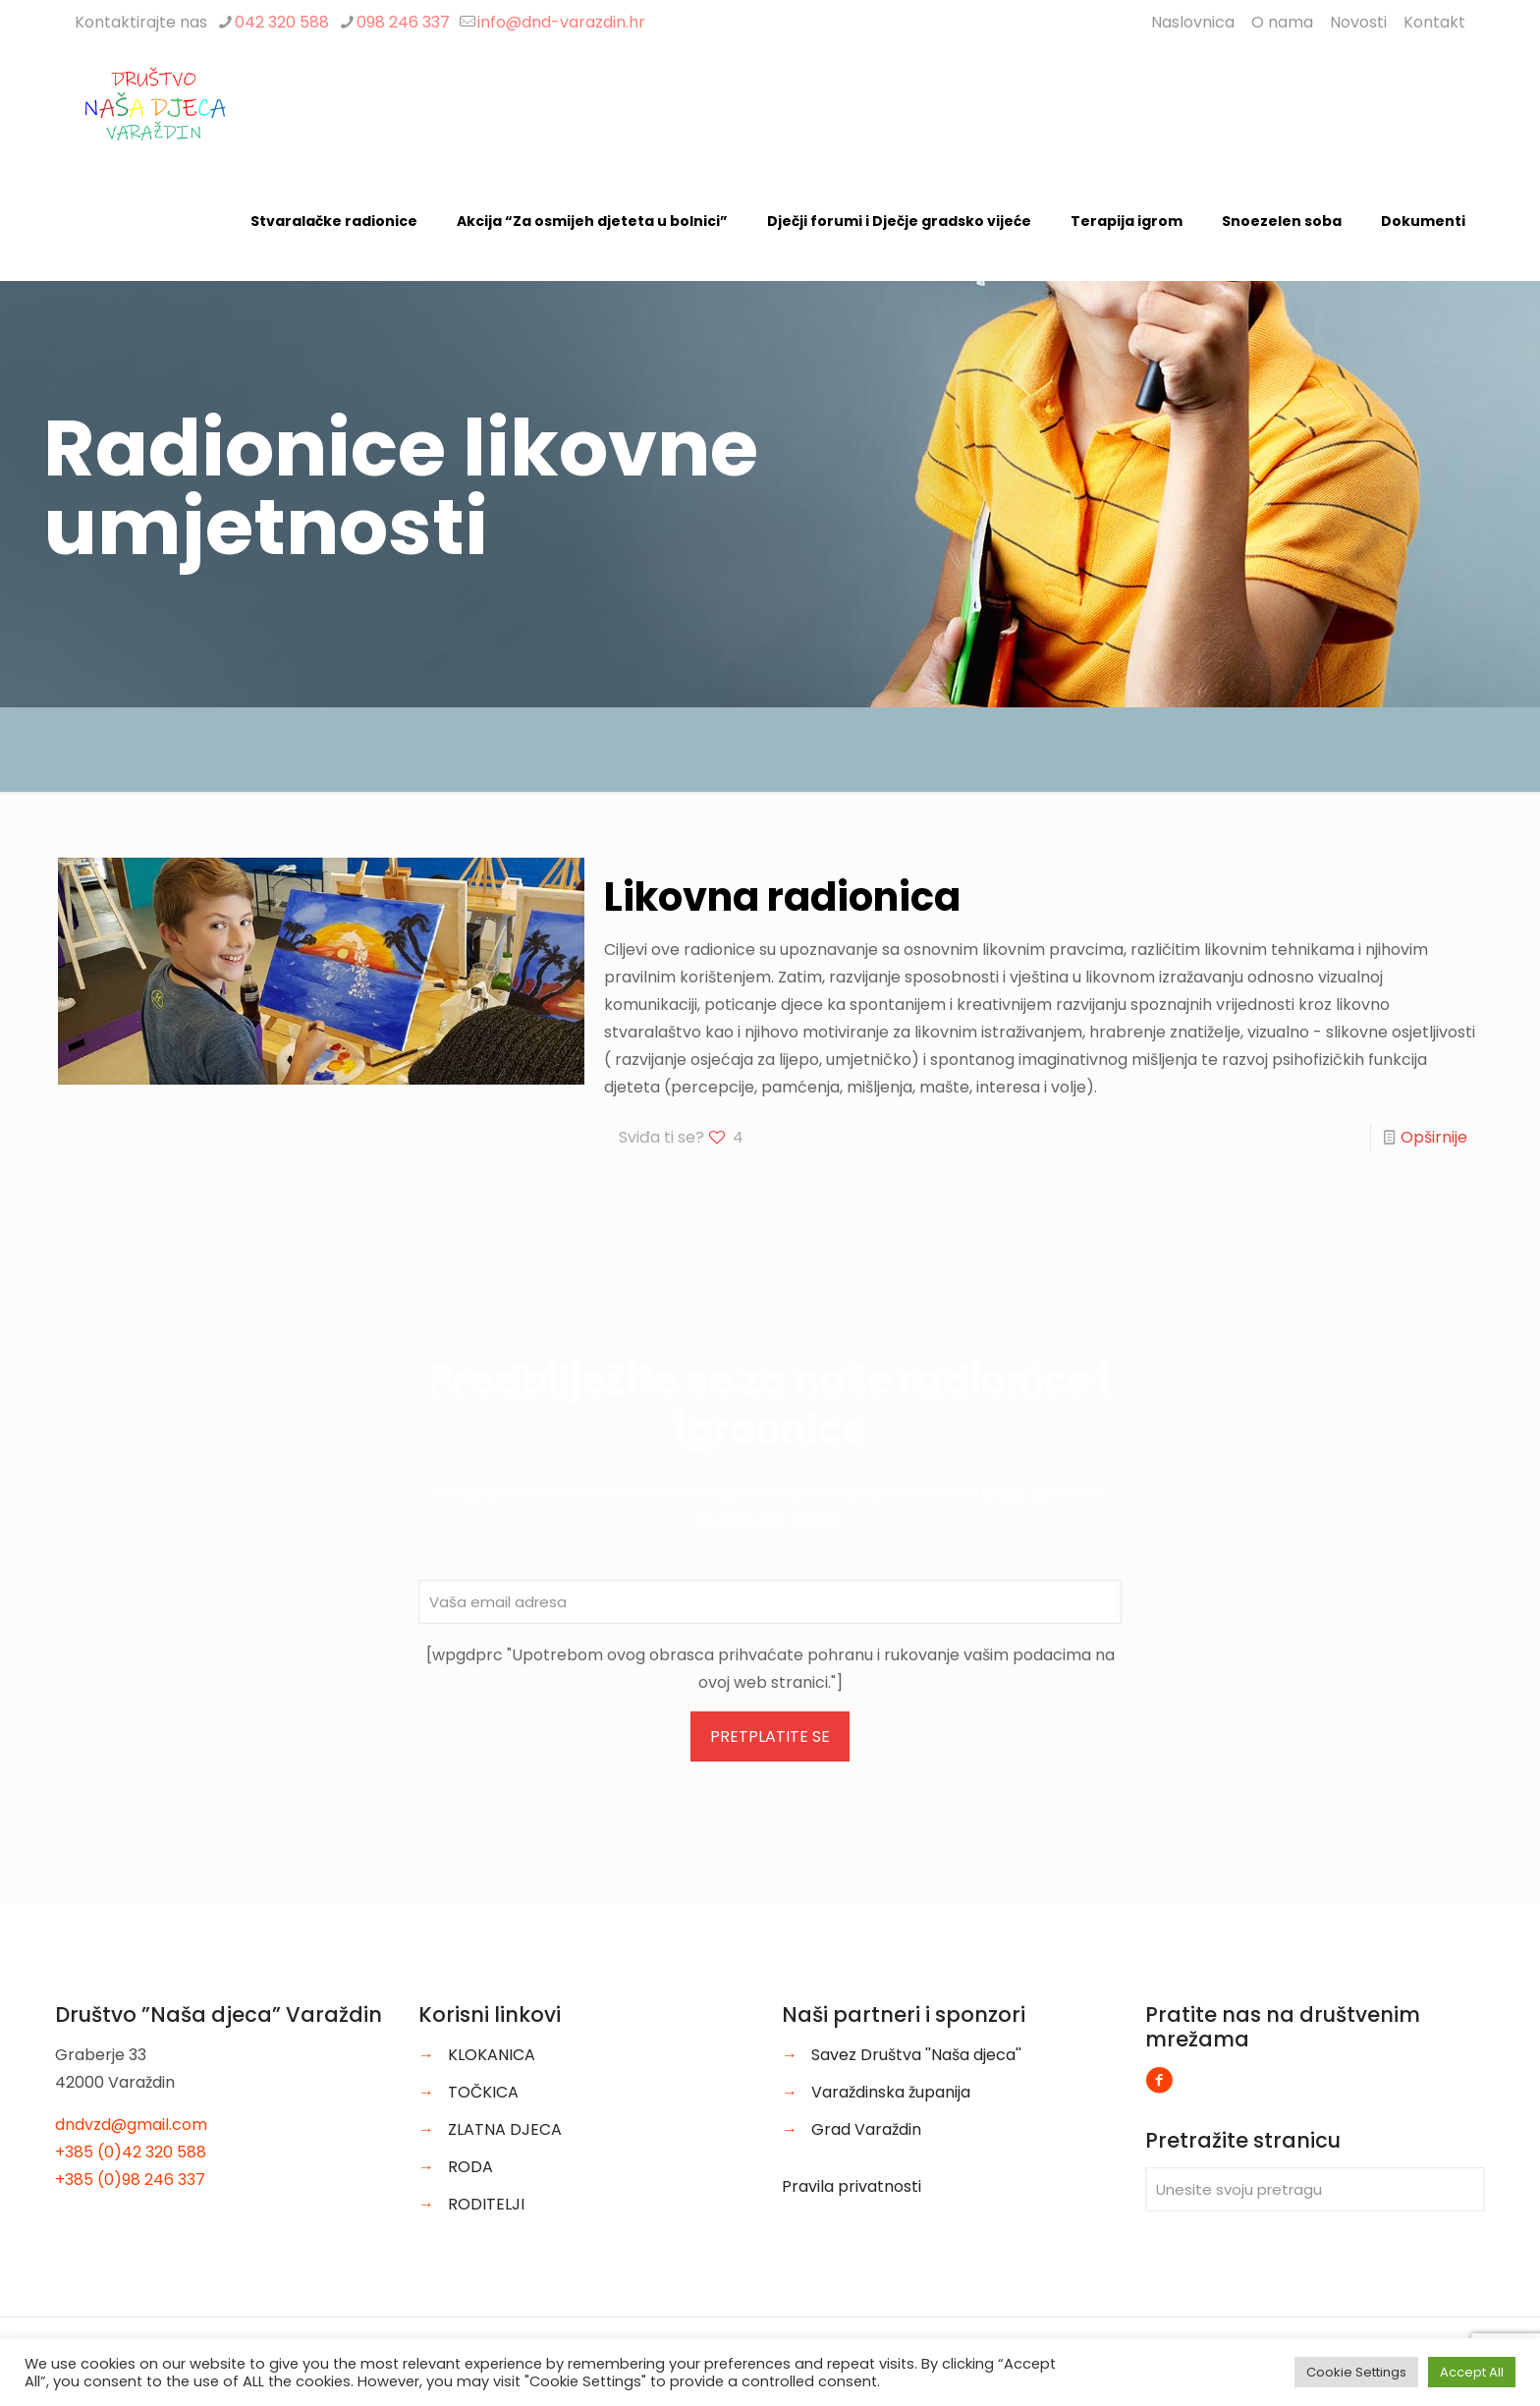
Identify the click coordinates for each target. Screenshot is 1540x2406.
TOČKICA (483, 2092)
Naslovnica (1193, 22)
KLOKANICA (491, 2054)
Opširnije (1434, 1137)
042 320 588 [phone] (282, 22)
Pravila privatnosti (851, 2186)
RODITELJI (486, 2204)
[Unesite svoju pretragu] (1315, 2189)
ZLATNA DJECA (505, 2129)
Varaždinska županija (890, 2092)
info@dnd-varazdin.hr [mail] (561, 22)
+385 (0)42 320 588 (130, 2152)
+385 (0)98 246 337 (130, 2179)
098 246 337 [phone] (403, 22)
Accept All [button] (1472, 2372)
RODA (470, 2166)
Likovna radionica (782, 896)
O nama (1282, 22)
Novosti (1358, 22)
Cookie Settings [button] (1356, 2372)
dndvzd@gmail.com (131, 2124)
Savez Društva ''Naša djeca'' (916, 2054)
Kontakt (1434, 22)
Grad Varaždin (866, 2129)
